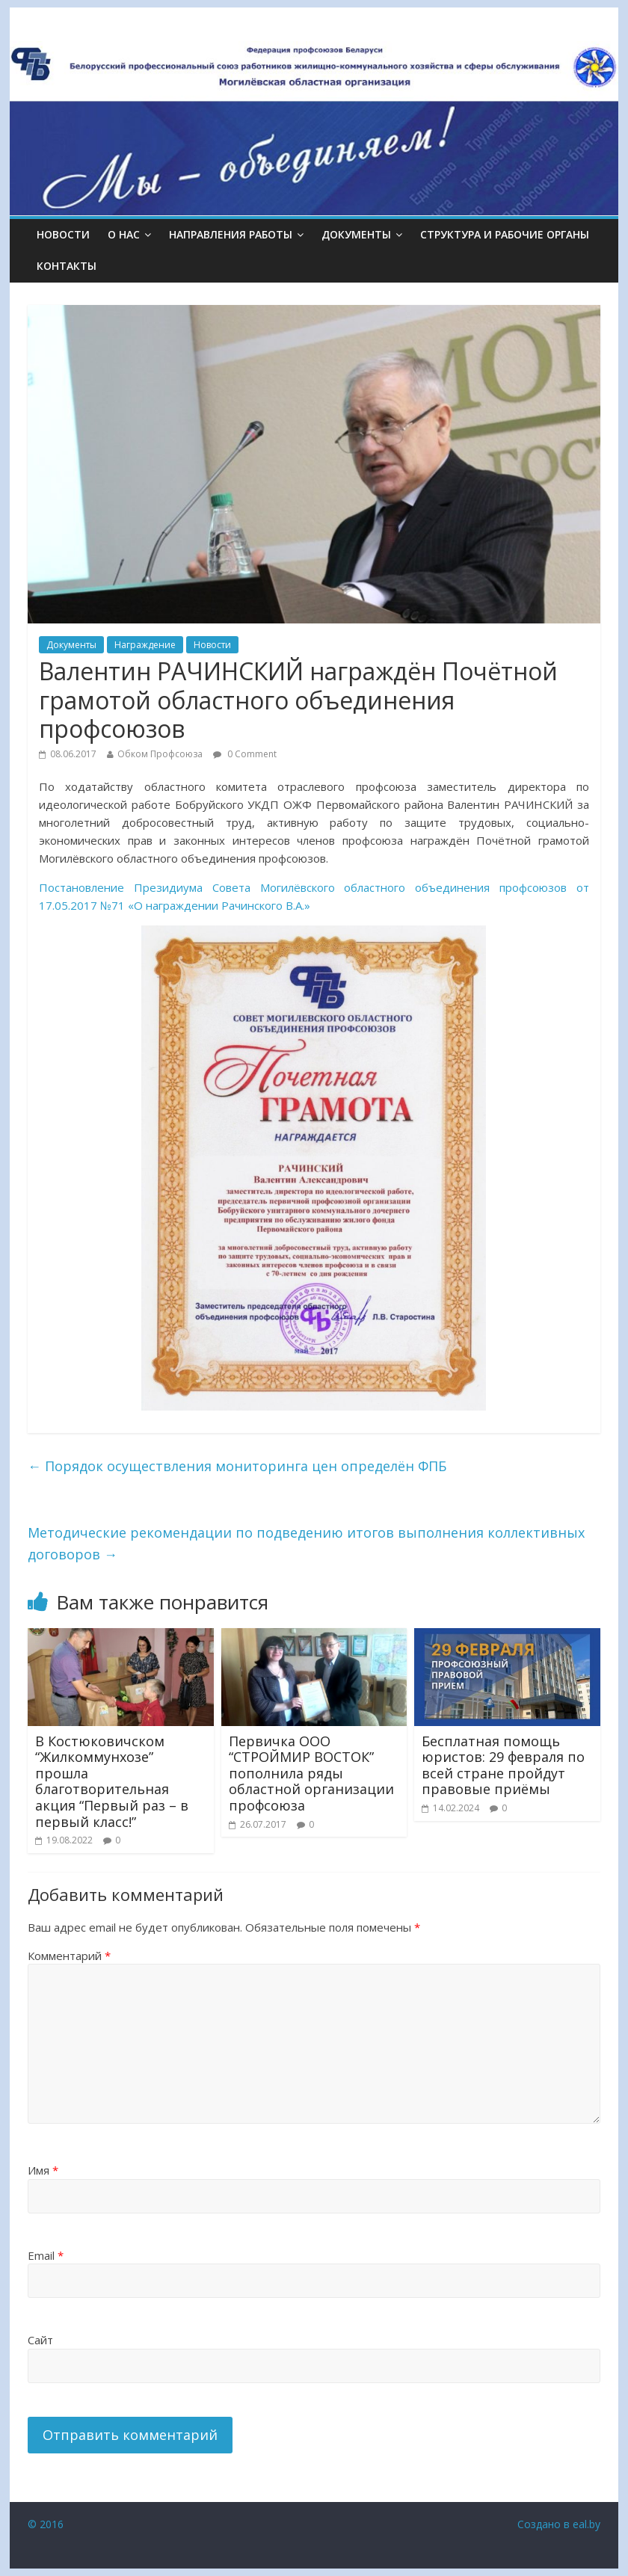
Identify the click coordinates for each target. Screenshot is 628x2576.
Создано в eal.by (558, 2524)
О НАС (124, 234)
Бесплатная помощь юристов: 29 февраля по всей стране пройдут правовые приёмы (503, 1765)
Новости (63, 234)
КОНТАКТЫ (66, 266)
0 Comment (245, 754)
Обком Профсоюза (160, 754)
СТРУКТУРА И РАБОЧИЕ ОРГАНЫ (504, 234)
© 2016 (46, 2524)
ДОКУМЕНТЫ (356, 234)
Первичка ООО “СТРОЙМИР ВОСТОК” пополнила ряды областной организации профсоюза (311, 1773)
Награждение (145, 644)
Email (46, 2255)
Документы (71, 644)
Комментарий (69, 1955)
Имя (43, 2170)
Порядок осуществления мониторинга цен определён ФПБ (237, 1466)
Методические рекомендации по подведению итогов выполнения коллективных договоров (306, 1543)
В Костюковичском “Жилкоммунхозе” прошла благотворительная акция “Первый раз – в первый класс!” (111, 1781)
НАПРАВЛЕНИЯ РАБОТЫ (230, 234)
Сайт (40, 2339)
